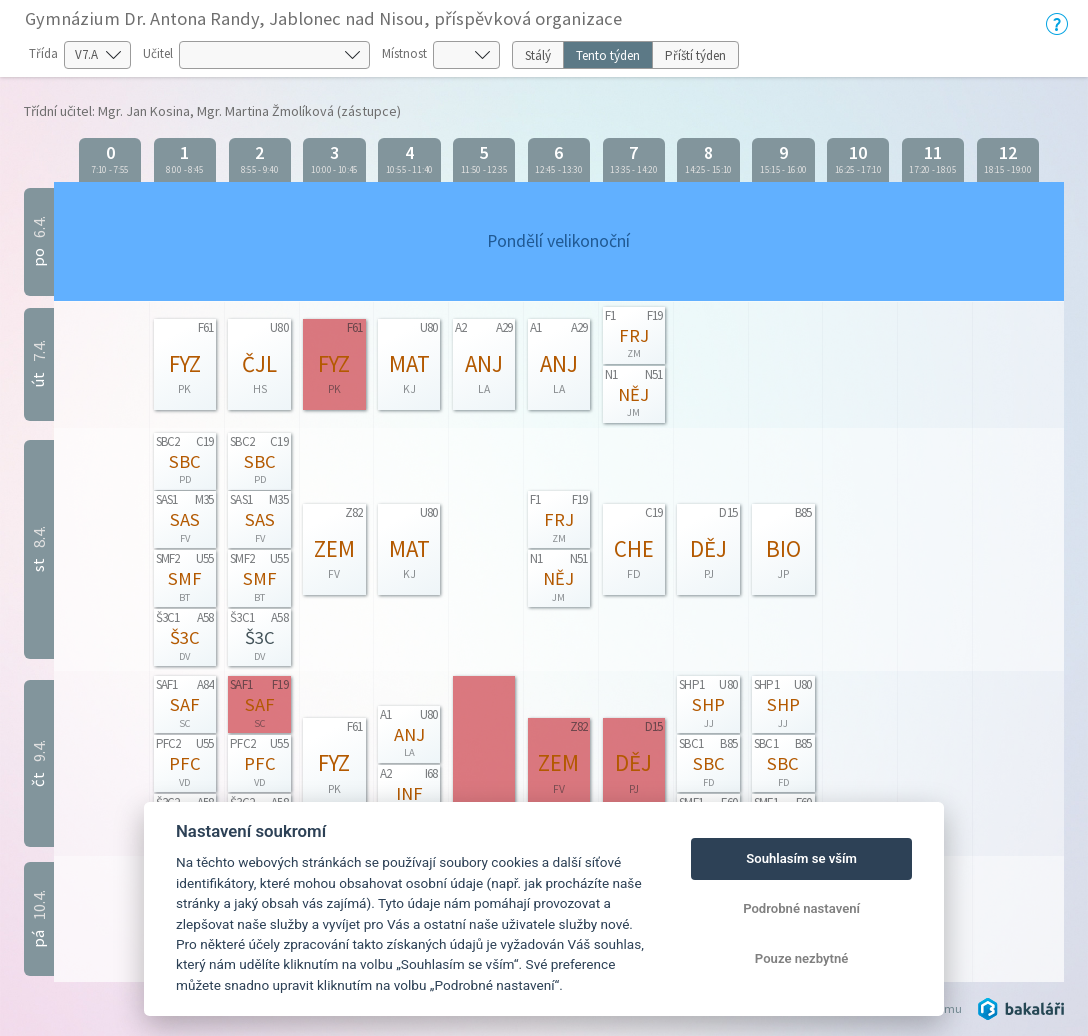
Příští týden (695, 55)
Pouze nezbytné (802, 958)
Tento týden (608, 55)
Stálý (538, 55)
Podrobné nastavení (801, 908)
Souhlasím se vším (801, 858)
